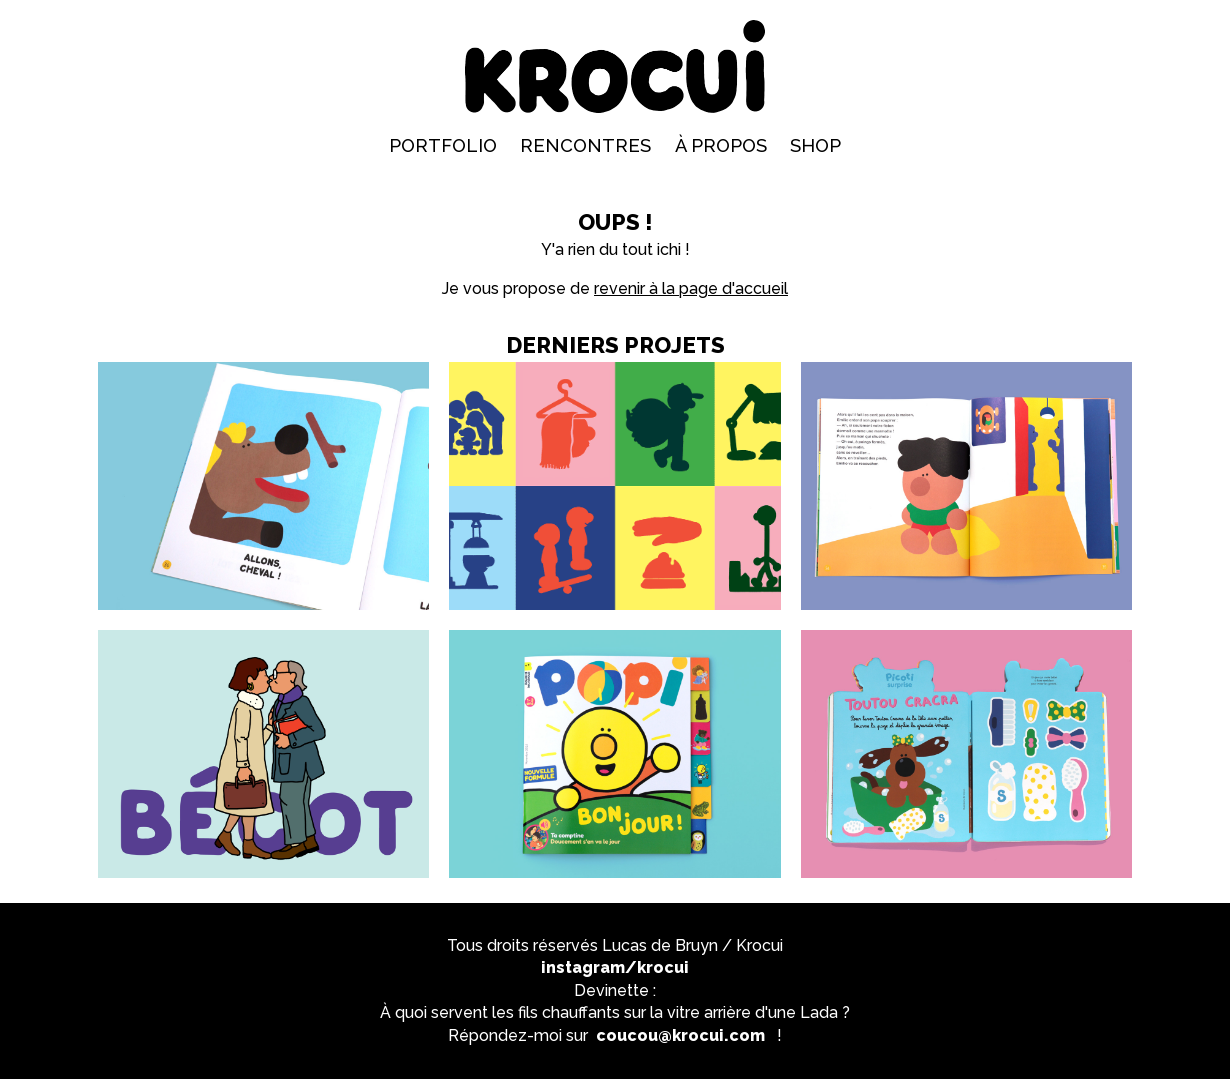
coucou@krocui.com (680, 1035)
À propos (721, 145)
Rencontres (585, 145)
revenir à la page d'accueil (691, 288)
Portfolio (443, 145)
